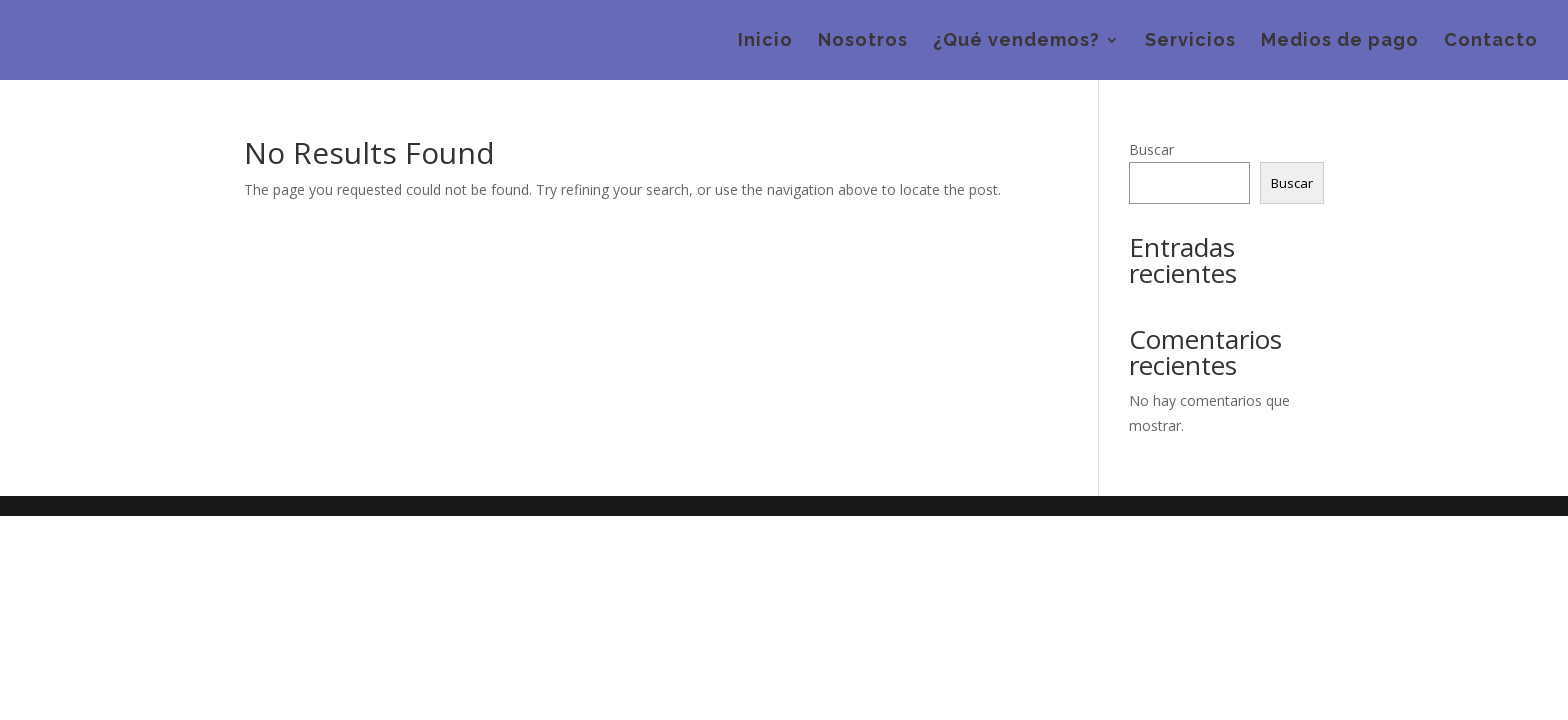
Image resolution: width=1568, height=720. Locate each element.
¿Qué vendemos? (1016, 41)
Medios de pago (1340, 41)
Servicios (1190, 41)
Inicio (765, 41)
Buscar (1151, 149)
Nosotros (863, 41)
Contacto (1491, 41)
